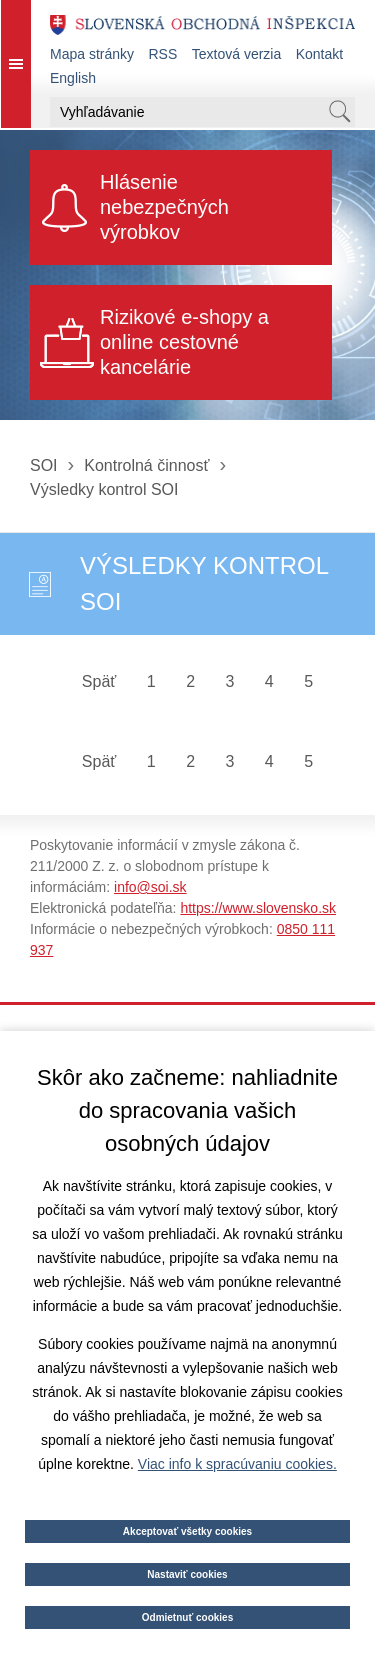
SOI (44, 465)
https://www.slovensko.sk (258, 908)
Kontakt (319, 54)
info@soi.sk (150, 887)
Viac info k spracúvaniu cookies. (237, 1464)
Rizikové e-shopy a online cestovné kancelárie (184, 342)
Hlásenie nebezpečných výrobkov (164, 207)
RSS (163, 54)
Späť (99, 681)
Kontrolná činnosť (146, 465)
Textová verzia (236, 54)
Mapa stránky (92, 54)
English (73, 78)
